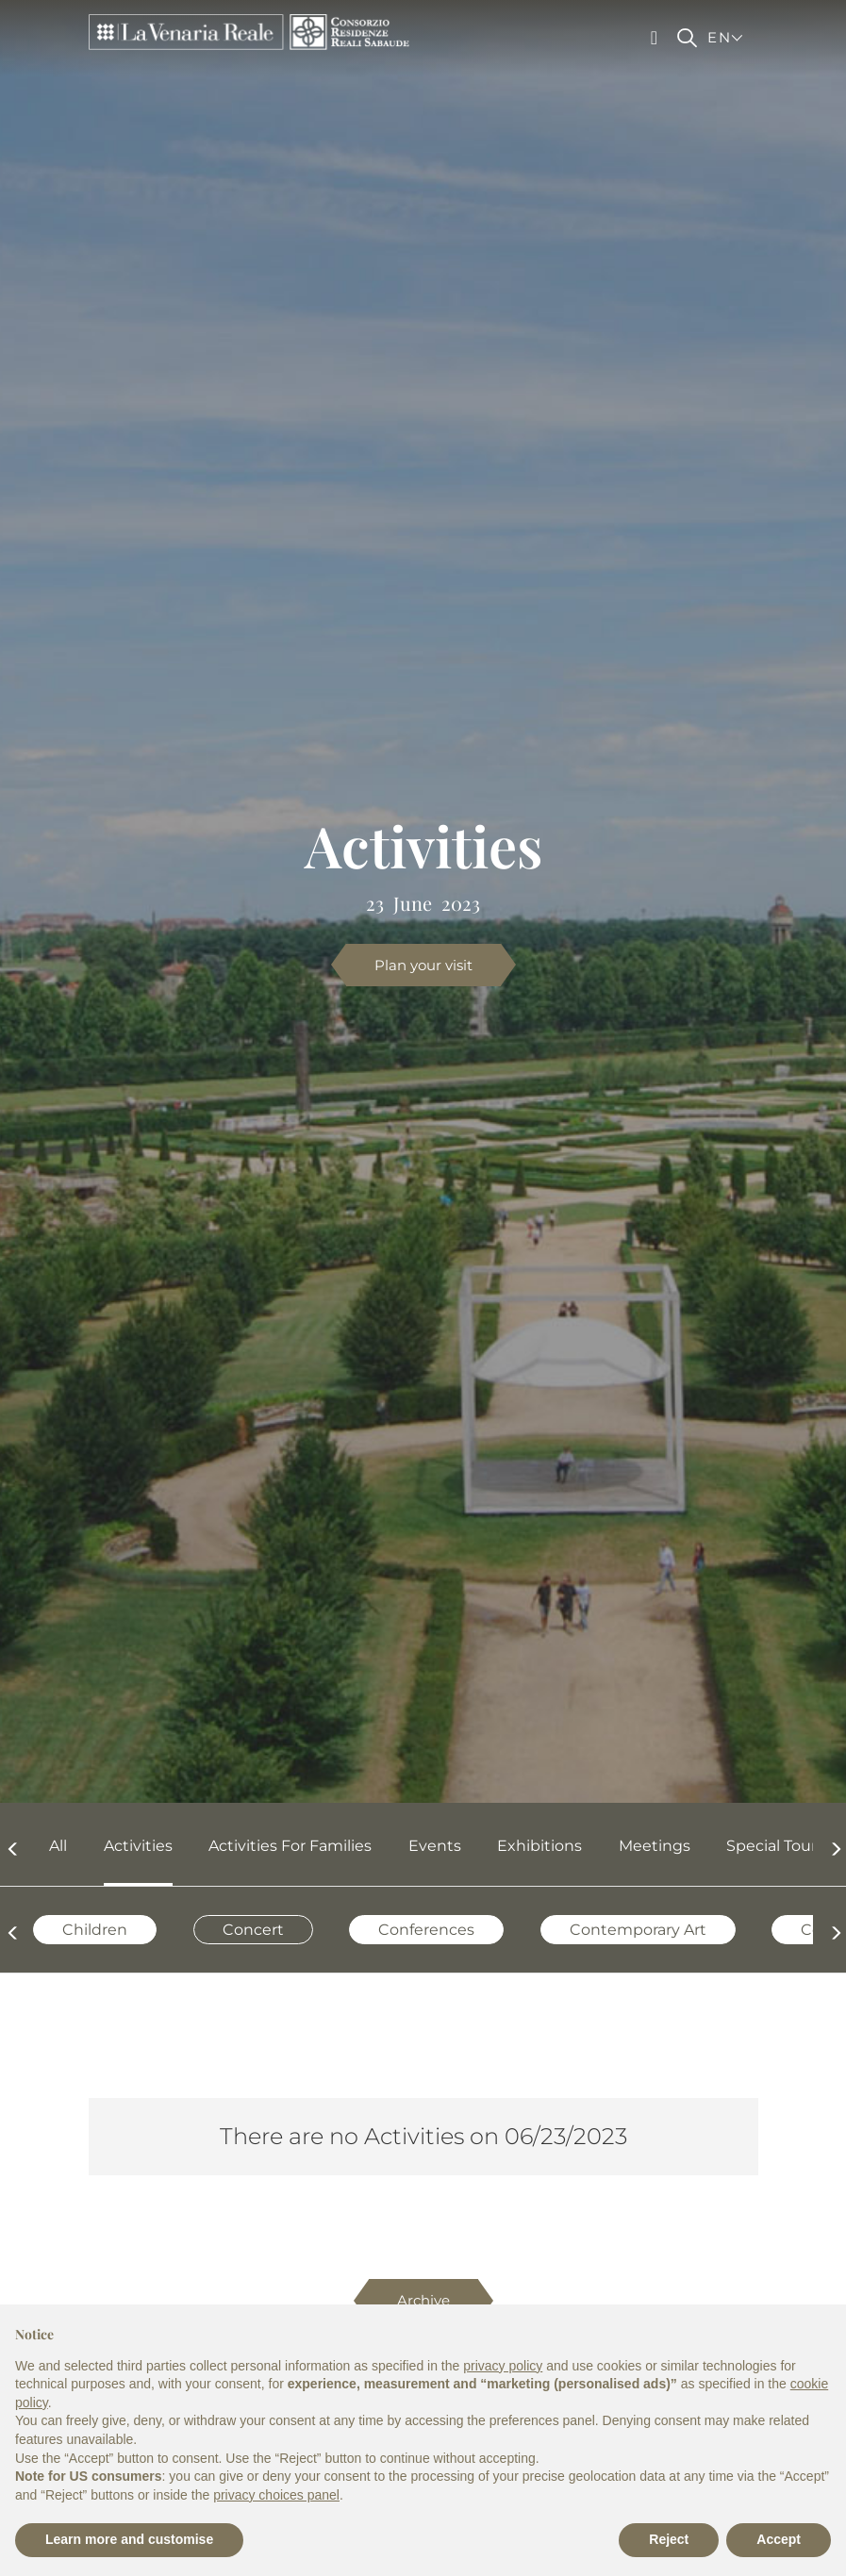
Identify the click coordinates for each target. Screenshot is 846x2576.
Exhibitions (539, 1846)
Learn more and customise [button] (129, 2539)
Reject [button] (668, 2539)
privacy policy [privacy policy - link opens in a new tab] (502, 2365)
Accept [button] (778, 2539)
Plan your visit (423, 965)
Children (94, 1930)
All (58, 1846)
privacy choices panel (276, 2494)
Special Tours (775, 1846)
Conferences (426, 1930)
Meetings (654, 1846)
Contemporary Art (638, 1930)
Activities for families (290, 1846)
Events (434, 1846)
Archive (423, 2300)
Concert (253, 1930)
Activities (138, 1846)
